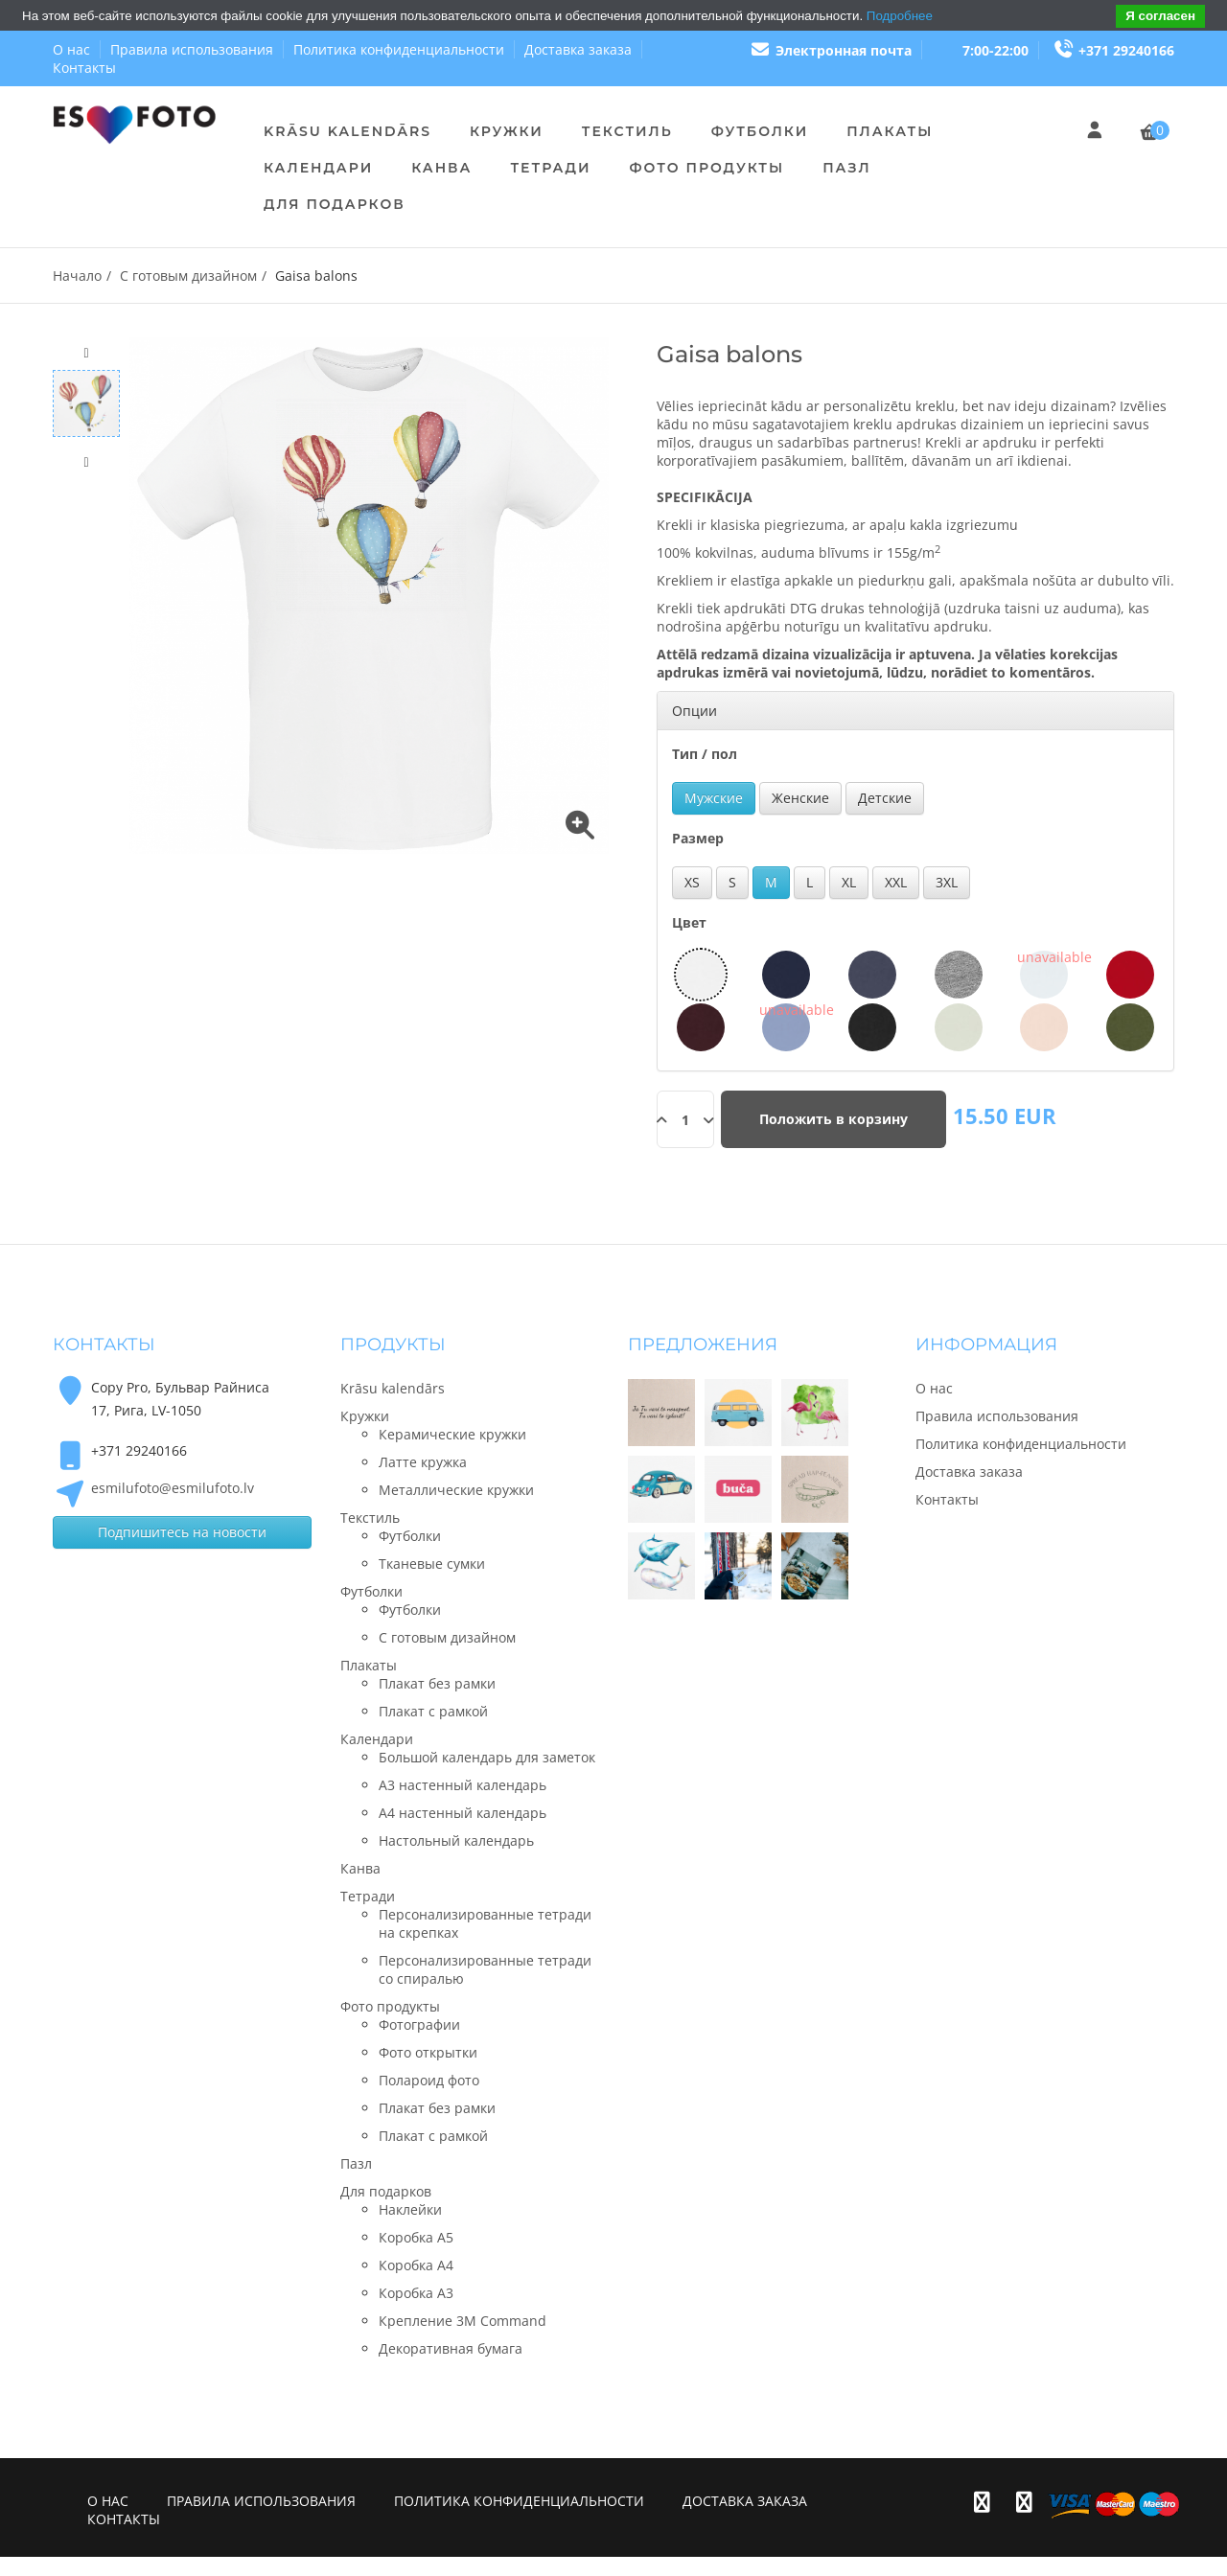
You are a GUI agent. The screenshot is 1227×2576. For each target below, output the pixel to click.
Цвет (689, 922)
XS (692, 882)
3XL (947, 882)
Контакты (84, 67)
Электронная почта (831, 50)
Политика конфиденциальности (398, 49)
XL (849, 882)
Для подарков (334, 204)
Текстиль (627, 131)
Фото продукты (706, 167)
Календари (318, 167)
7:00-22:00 (995, 50)
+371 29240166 (1114, 50)
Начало (77, 275)
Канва (441, 167)
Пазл (846, 167)
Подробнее (900, 16)
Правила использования (191, 49)
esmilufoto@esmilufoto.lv (172, 1488)
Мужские (713, 798)
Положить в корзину (833, 1119)
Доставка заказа (578, 49)
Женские (800, 798)
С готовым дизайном (188, 275)
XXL (896, 882)
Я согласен (1160, 16)
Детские (885, 798)
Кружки (507, 131)
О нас (71, 49)
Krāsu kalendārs (347, 131)
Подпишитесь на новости (182, 1532)
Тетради (550, 167)
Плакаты (889, 131)
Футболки (760, 131)
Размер (698, 838)
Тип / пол (704, 754)
